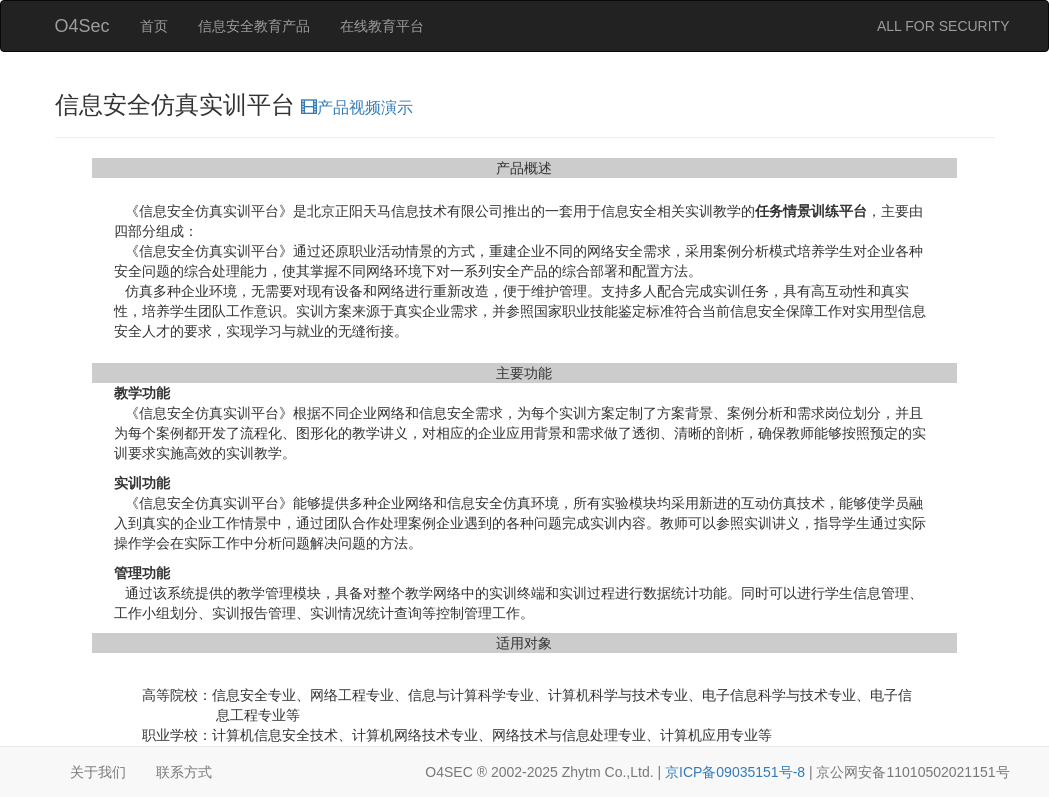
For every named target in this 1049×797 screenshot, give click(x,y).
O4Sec (82, 26)
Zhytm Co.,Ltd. (608, 772)
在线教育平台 (382, 26)
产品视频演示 (357, 107)
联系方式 (184, 772)
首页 (154, 26)
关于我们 (98, 772)
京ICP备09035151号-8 (735, 772)
